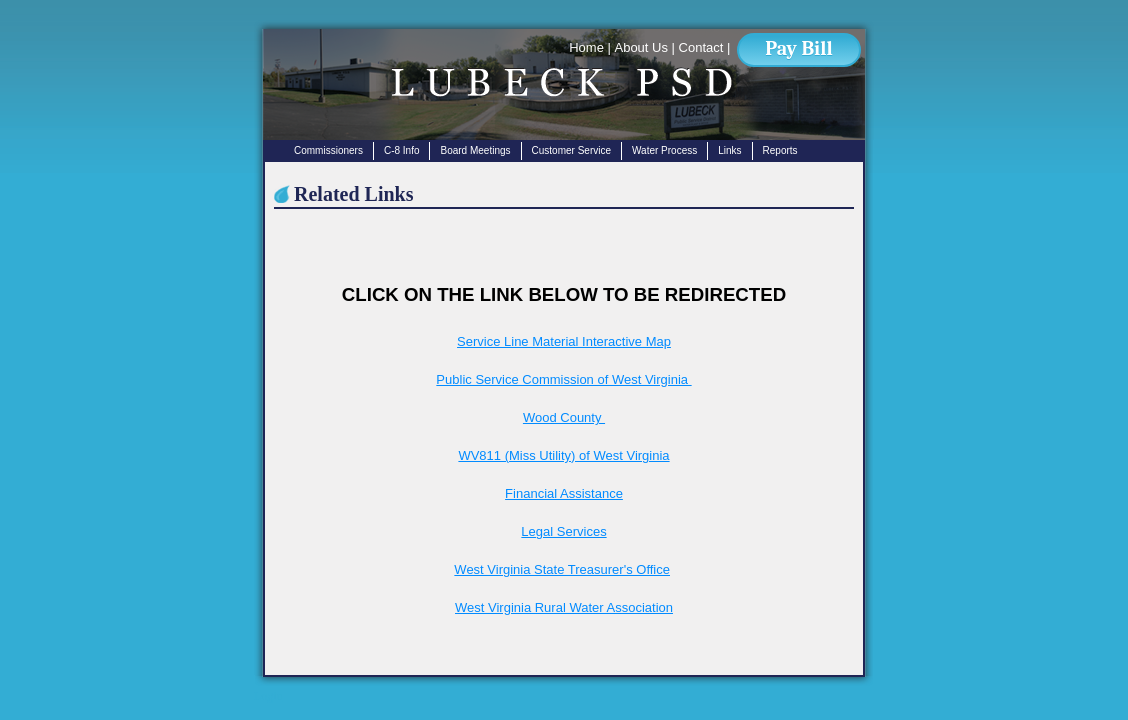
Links (729, 150)
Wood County (564, 417)
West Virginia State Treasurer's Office (562, 569)
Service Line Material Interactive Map (564, 341)
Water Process (664, 150)
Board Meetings (475, 150)
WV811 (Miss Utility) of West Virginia (563, 455)
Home (586, 47)
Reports (780, 150)
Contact (701, 47)
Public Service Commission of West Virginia (563, 379)
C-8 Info (402, 150)
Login (268, 696)
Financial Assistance (564, 493)
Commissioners (328, 150)
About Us (640, 47)
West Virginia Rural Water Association (564, 607)
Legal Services (563, 531)
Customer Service (571, 150)
